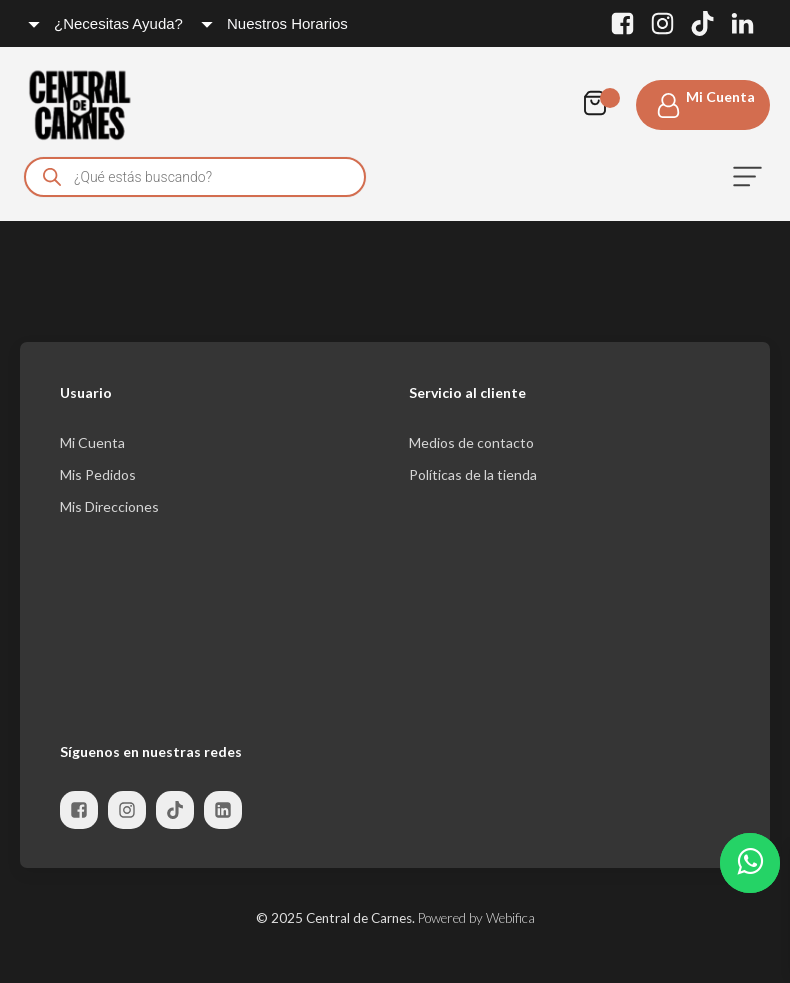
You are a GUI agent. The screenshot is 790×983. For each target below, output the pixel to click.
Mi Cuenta (92, 442)
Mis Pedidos (98, 474)
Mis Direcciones (109, 506)
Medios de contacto (471, 442)
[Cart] (600, 105)
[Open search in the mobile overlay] (195, 177)
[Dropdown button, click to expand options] (106, 23)
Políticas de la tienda (473, 474)
